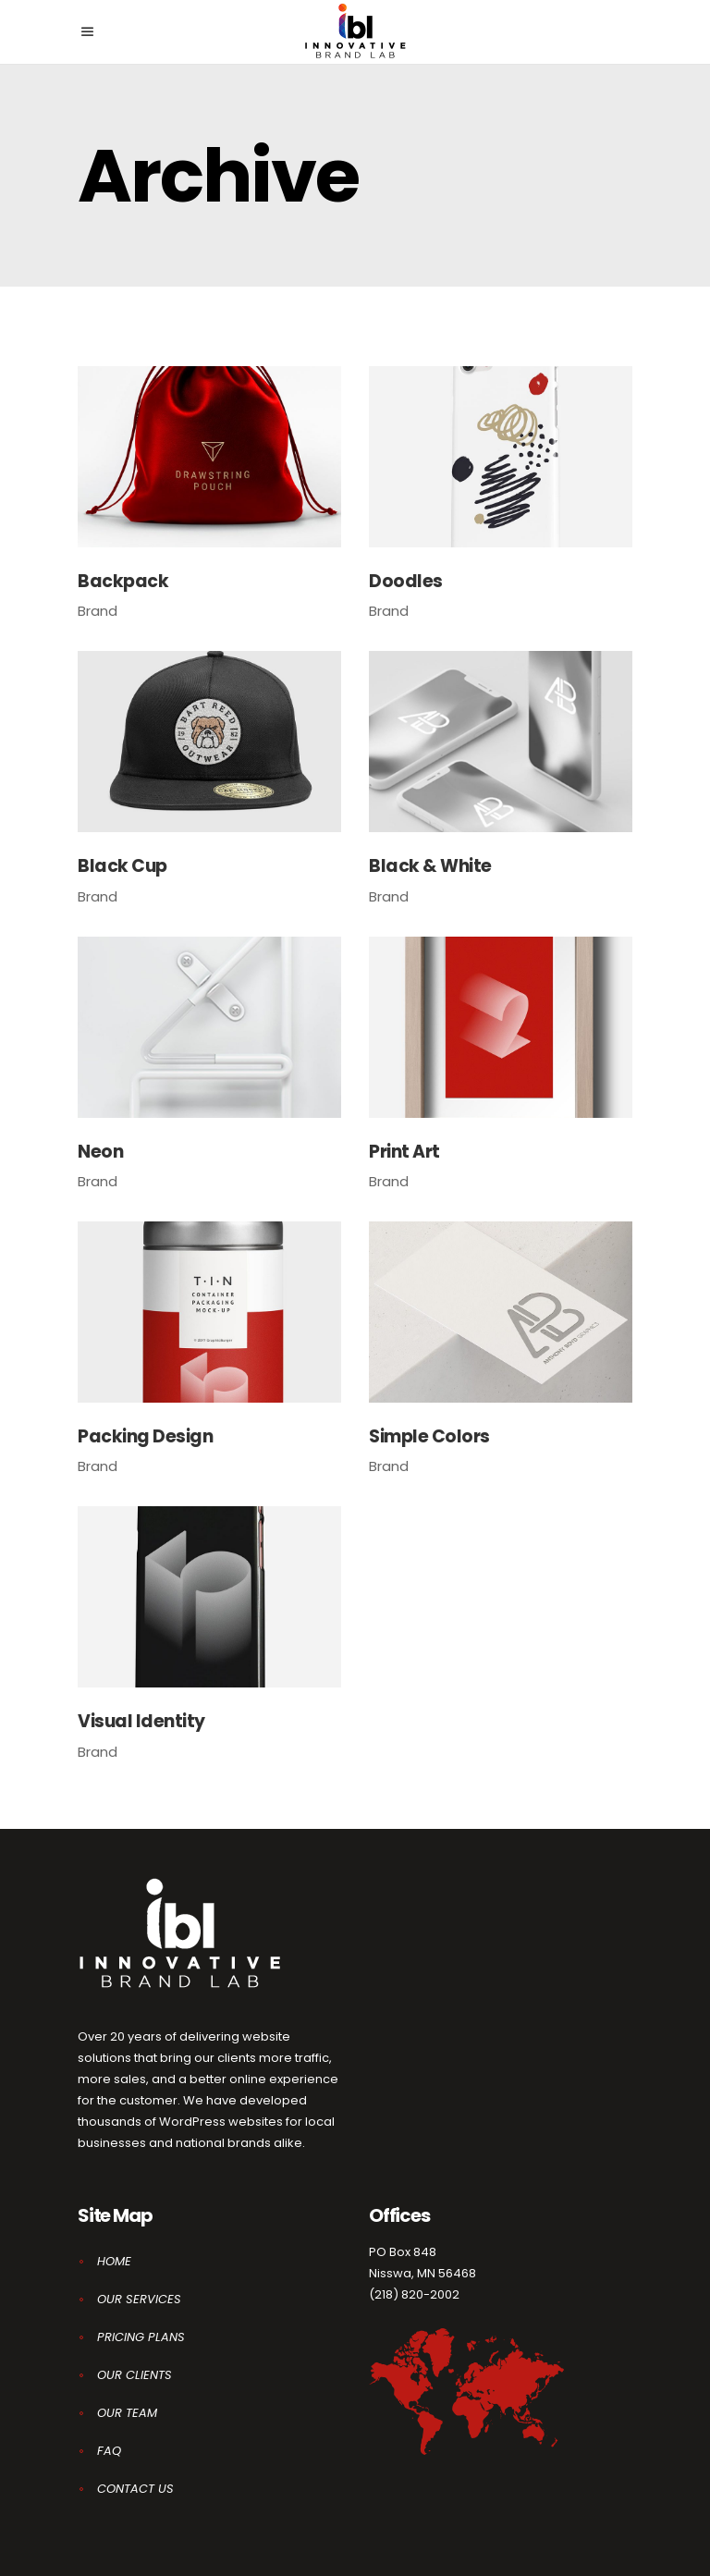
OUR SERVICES (139, 2299)
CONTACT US (135, 2488)
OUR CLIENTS (134, 2375)
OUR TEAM (127, 2413)
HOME (114, 2261)
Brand (97, 610)
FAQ (109, 2450)
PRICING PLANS (141, 2337)
